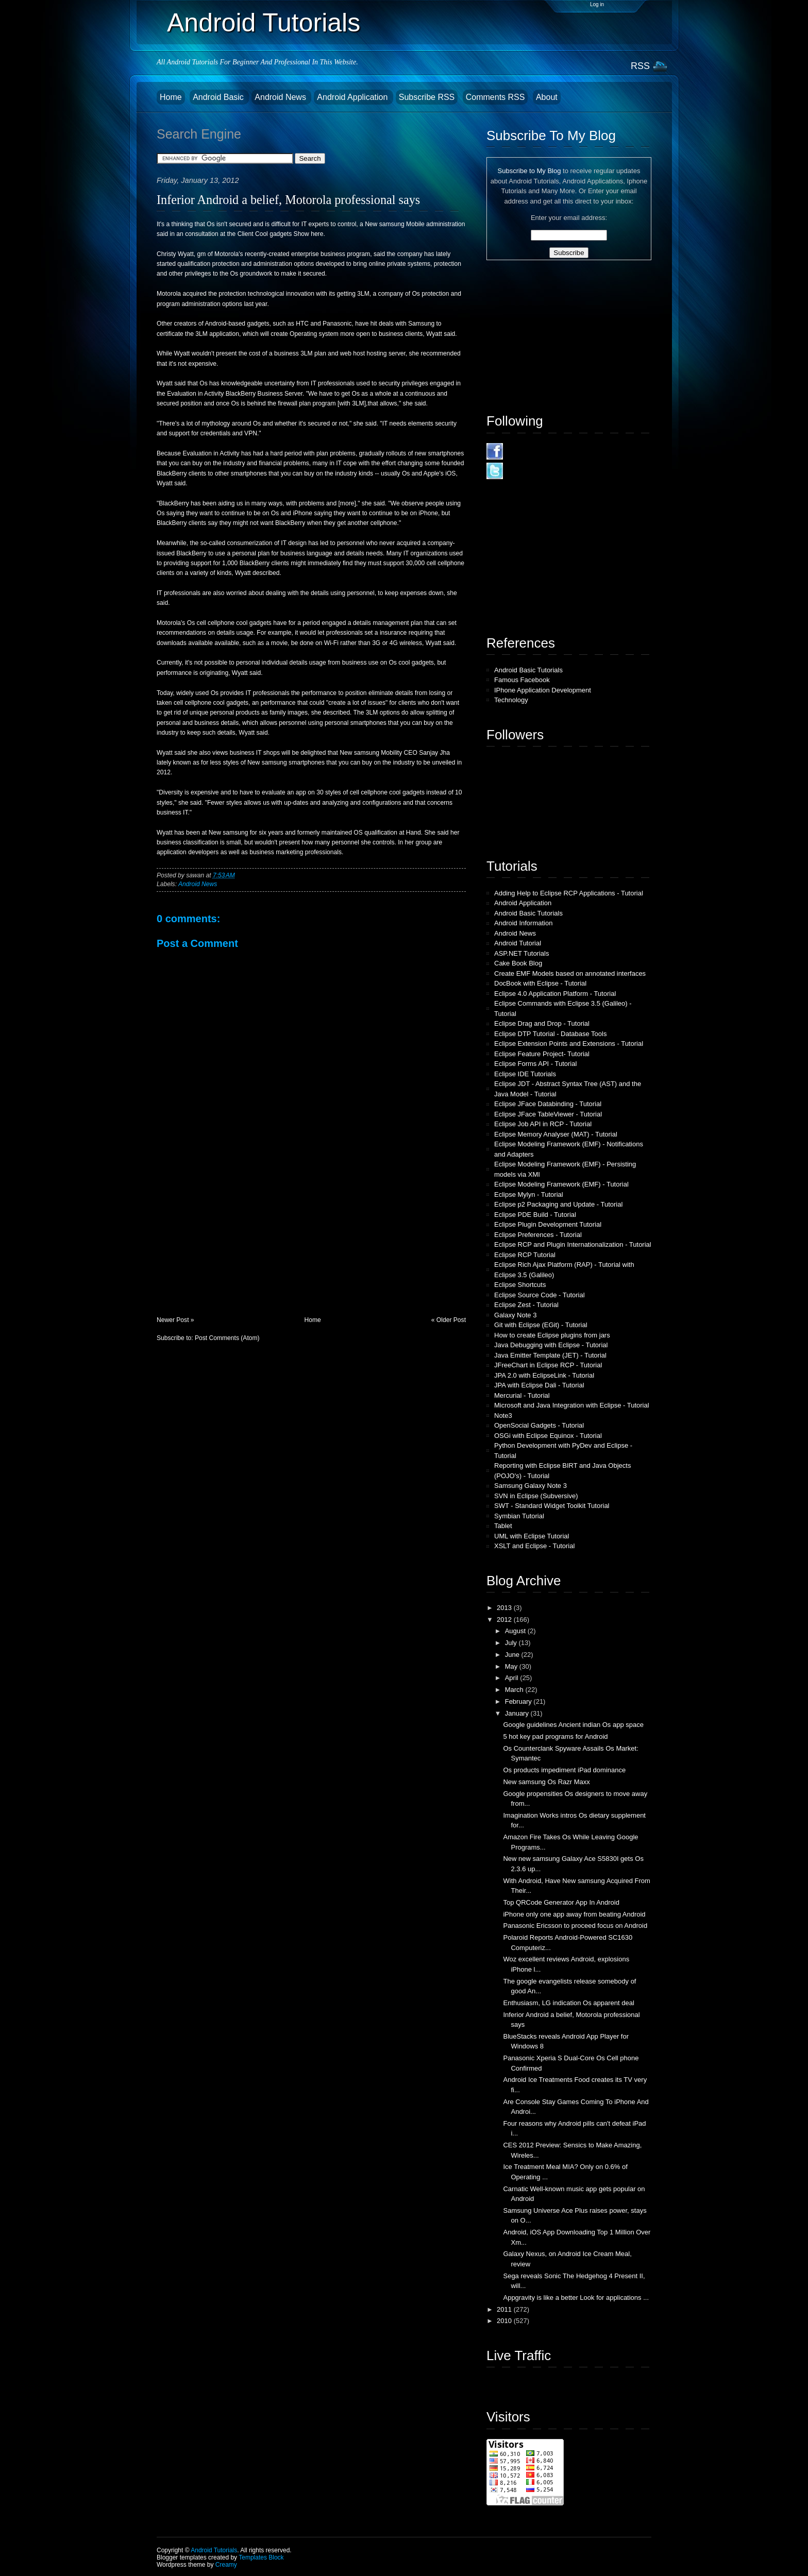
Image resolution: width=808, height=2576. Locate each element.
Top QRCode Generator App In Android (561, 1902)
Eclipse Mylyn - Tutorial (528, 1194)
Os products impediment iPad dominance (564, 1770)
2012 (505, 1619)
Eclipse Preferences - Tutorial (538, 1235)
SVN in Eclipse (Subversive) (536, 1496)
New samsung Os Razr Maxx (546, 1782)
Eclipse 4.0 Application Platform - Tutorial (555, 993)
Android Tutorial (517, 943)
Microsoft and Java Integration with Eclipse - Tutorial (571, 1405)
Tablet (503, 1526)
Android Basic (219, 97)
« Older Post (448, 1320)
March (515, 1689)
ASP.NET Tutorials (521, 953)
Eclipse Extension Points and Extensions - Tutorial (568, 1043)
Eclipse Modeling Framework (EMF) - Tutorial (561, 1184)
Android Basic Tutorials (528, 670)
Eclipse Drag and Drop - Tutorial (542, 1023)
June (513, 1654)
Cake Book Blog (518, 963)
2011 (505, 2309)
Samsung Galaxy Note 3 (530, 1485)
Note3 (503, 1415)
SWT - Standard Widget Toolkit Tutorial (552, 1506)
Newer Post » (175, 1320)
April (512, 1678)
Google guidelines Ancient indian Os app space (573, 1724)
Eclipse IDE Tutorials (525, 1074)
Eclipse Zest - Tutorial (526, 1305)
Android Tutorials (263, 22)
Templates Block (261, 2557)
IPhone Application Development (542, 690)
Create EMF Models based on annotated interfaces (570, 973)
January (518, 1713)
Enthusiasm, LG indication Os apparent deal (568, 2003)
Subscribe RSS (427, 97)
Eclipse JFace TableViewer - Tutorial (548, 1114)
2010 (505, 2321)
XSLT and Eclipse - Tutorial (534, 1546)
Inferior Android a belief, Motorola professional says (288, 200)
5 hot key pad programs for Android (555, 1736)
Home (171, 97)
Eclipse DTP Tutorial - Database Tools (550, 1034)
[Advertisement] (234, 1244)
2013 (505, 1608)
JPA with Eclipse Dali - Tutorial (539, 1385)
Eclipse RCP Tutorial (525, 1255)
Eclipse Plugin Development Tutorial (547, 1224)
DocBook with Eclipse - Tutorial (540, 983)
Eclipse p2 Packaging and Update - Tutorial (558, 1204)
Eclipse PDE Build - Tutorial (535, 1214)
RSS (640, 66)
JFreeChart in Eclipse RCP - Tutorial (548, 1365)
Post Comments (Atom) (227, 1338)
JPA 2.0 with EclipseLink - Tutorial (544, 1375)
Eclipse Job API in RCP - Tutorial (543, 1124)
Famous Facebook (522, 680)
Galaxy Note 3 (515, 1315)
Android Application (353, 97)
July (512, 1643)
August (516, 1631)
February (519, 1701)
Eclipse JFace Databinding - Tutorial (547, 1104)
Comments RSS (495, 97)
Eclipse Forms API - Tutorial (535, 1063)
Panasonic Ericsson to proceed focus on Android (575, 1925)
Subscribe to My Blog (529, 171)
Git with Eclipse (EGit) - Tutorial (540, 1325)
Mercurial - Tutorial (522, 1395)
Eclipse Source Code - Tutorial (539, 1295)
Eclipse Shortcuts (520, 1285)
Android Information (523, 923)
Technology (511, 700)
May (512, 1666)
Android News (281, 97)
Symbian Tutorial (519, 1516)
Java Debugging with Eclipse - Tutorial (551, 1345)
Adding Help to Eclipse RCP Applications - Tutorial (568, 893)
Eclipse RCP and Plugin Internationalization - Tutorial (572, 1244)
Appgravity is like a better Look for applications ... (576, 2297)
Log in (597, 4)
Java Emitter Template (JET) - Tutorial (550, 1355)
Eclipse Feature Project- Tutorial (542, 1054)
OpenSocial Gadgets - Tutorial (539, 1425)
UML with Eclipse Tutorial (531, 1536)
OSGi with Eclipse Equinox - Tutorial (548, 1435)
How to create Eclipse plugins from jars (552, 1335)
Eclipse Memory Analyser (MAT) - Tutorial (555, 1134)
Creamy (226, 2564)
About (547, 97)
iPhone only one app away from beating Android (574, 1914)
